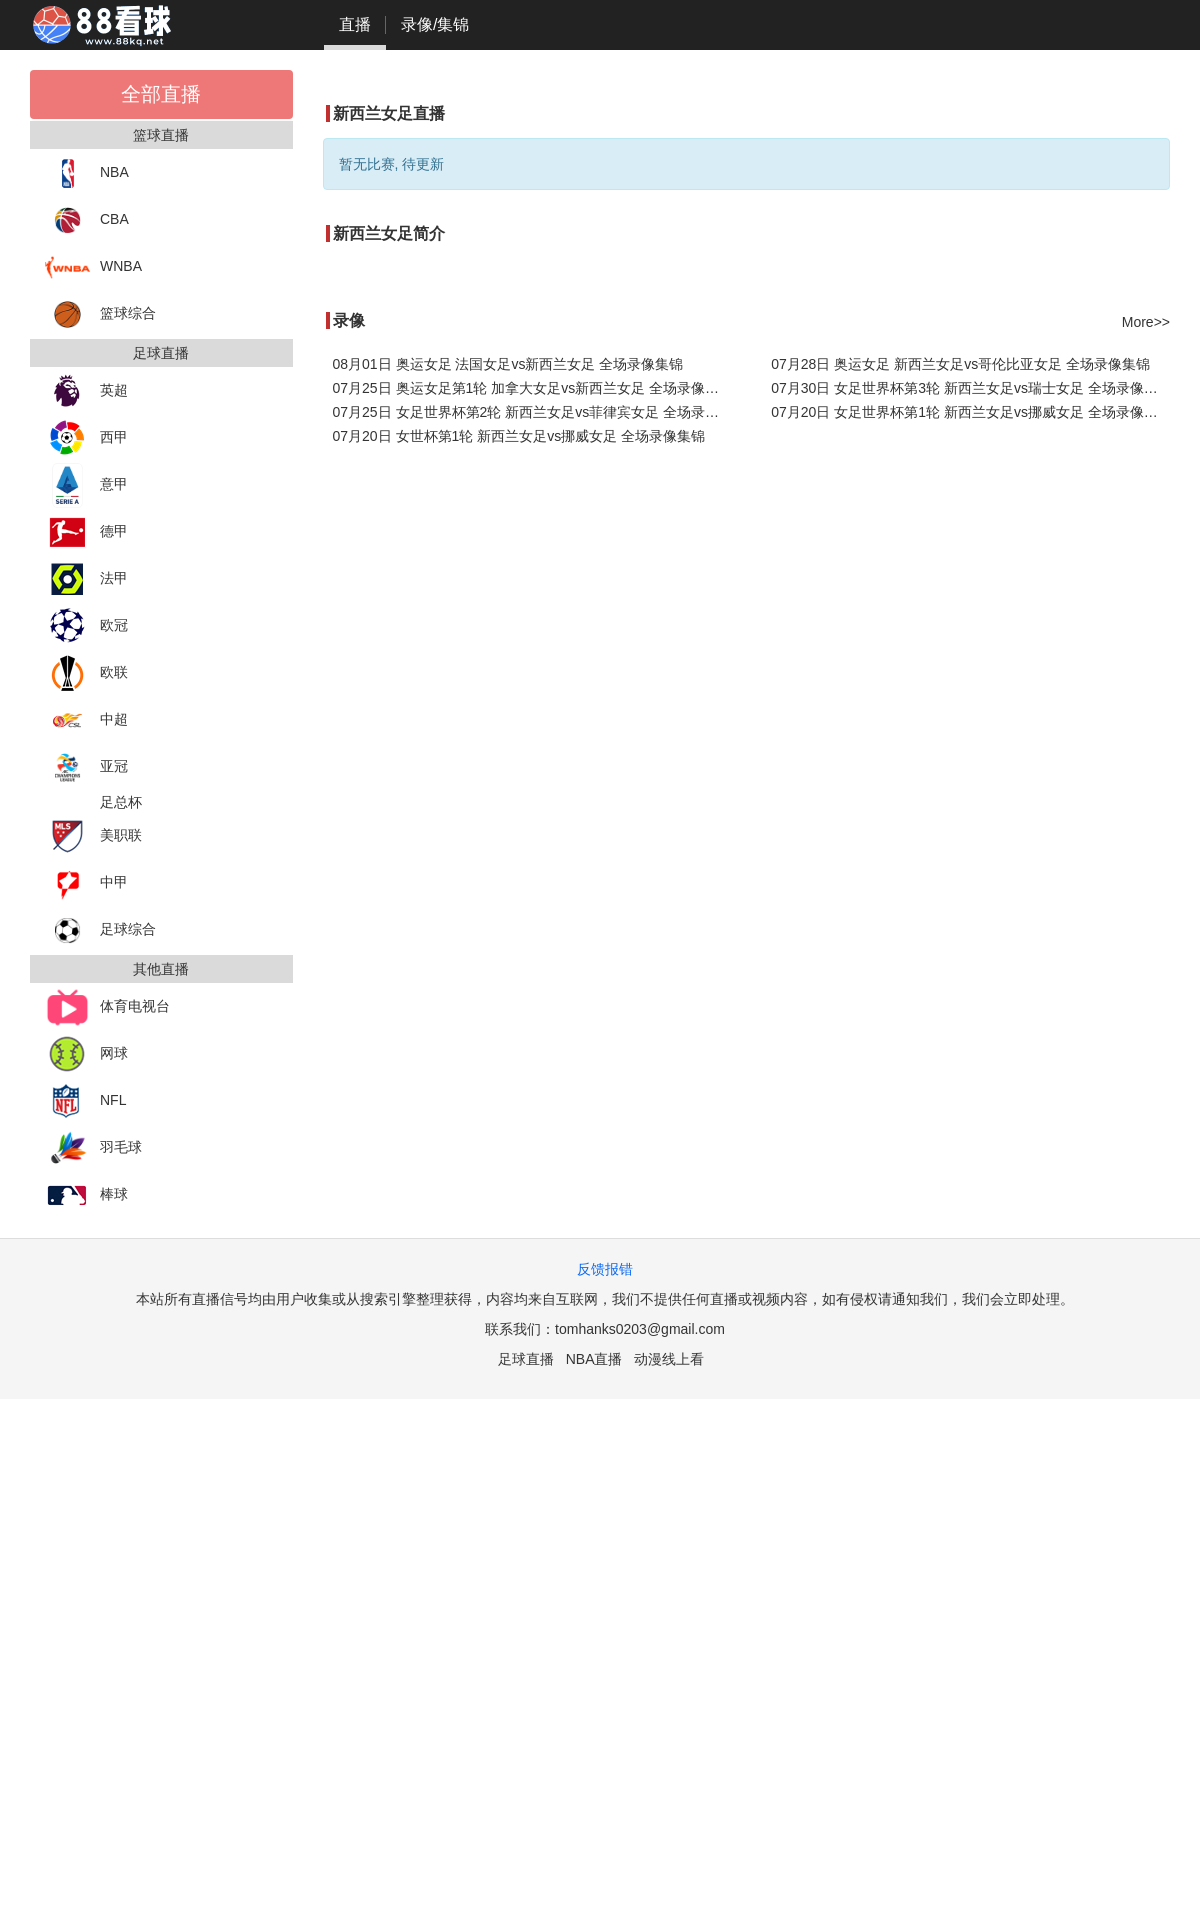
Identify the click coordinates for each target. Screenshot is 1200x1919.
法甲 (86, 579)
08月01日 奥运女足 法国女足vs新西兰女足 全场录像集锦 (508, 364)
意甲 (86, 485)
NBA (87, 173)
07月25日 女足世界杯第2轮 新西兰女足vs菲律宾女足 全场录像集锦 (532, 412)
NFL (85, 1101)
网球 (86, 1054)
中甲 (86, 883)
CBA (87, 220)
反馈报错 (605, 1269)
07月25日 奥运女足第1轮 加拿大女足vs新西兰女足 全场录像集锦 (532, 388)
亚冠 (86, 767)
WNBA (93, 267)
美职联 (93, 836)
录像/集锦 (435, 24)
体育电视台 (107, 1007)
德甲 (86, 532)
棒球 (86, 1195)
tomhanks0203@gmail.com (640, 1329)
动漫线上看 (669, 1359)
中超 (86, 720)
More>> (1146, 322)
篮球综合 (100, 314)
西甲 (86, 438)
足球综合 (100, 930)
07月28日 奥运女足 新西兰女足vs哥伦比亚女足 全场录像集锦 (960, 364)
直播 (355, 24)
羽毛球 (93, 1148)
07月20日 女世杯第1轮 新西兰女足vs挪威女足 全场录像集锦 (519, 436)
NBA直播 (594, 1359)
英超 (86, 391)
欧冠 (86, 626)
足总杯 (121, 802)
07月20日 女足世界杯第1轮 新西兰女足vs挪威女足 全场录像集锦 (970, 412)
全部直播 (161, 94)
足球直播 (526, 1359)
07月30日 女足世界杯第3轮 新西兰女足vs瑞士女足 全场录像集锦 (970, 388)
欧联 (86, 673)
